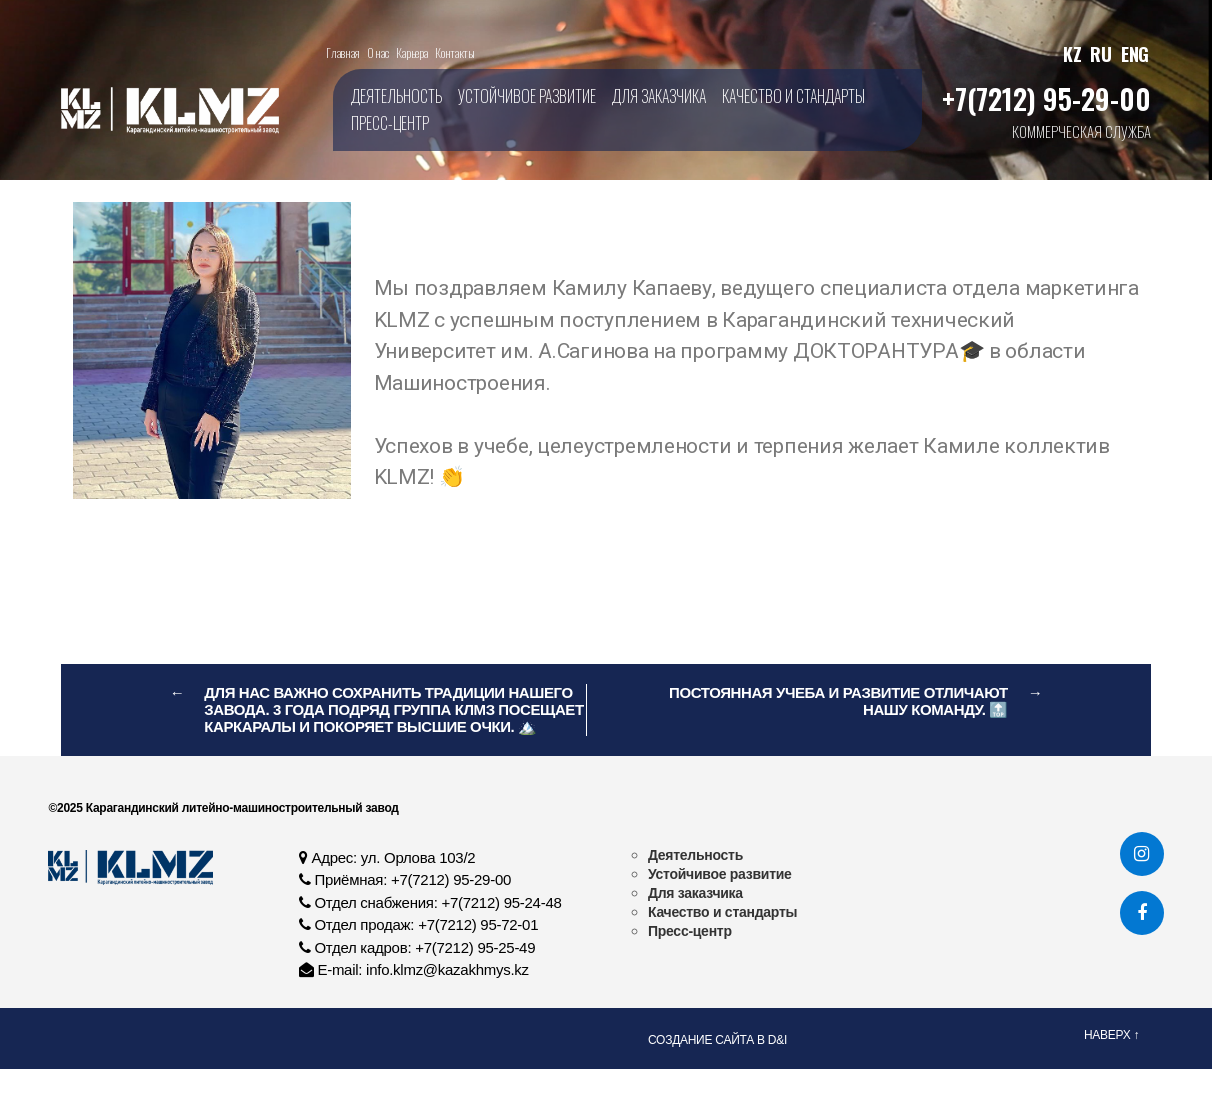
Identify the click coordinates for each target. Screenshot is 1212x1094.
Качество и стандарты (793, 96)
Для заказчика (659, 96)
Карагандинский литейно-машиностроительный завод (241, 808)
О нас (378, 52)
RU (1100, 54)
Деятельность (396, 96)
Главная (342, 52)
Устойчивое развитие (527, 96)
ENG (1135, 54)
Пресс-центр (390, 123)
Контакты (455, 52)
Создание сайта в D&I (717, 1040)
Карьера (411, 52)
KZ (1072, 54)
